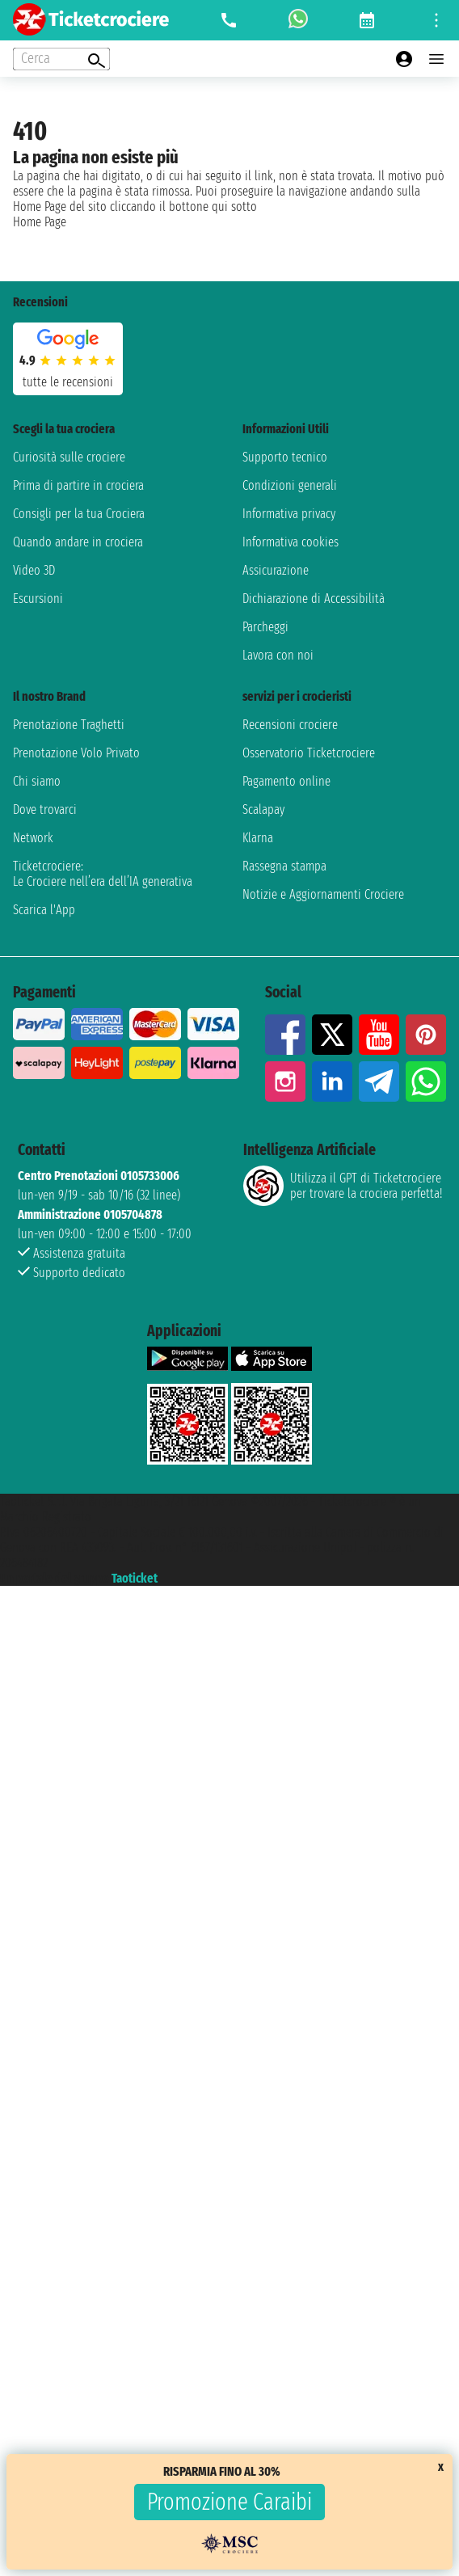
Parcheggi (265, 627)
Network (33, 837)
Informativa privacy (288, 513)
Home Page (39, 222)
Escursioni (38, 598)
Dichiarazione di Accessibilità (313, 598)
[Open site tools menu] (436, 20)
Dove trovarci (45, 809)
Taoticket (135, 1578)
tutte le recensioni (68, 382)
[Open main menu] (436, 59)
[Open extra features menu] (61, 59)
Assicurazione (275, 570)
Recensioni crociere (290, 724)
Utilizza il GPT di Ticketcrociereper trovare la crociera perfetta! (342, 1186)
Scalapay (263, 809)
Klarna (257, 837)
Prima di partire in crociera (78, 485)
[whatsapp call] (298, 20)
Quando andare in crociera (78, 542)
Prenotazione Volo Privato (76, 753)
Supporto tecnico (284, 457)
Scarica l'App (44, 909)
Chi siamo (37, 781)
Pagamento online (286, 781)
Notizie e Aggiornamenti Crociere (323, 894)
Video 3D (34, 570)
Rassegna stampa (284, 866)
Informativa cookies (290, 542)
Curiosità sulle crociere (69, 457)
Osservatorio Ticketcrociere (308, 753)
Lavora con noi (278, 655)
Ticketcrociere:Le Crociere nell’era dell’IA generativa (102, 873)
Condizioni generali (289, 485)
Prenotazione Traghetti (68, 724)
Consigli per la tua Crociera (79, 513)
